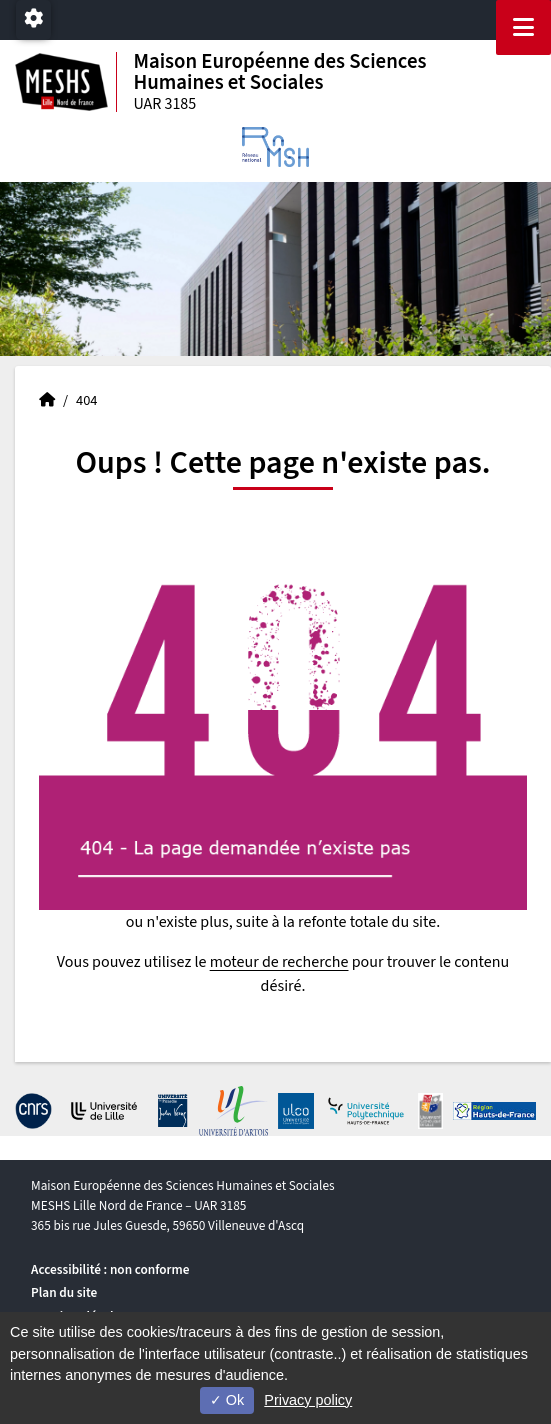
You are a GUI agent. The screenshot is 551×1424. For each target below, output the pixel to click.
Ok (227, 1400)
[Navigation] (523, 27)
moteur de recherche (279, 962)
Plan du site (64, 1292)
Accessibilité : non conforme (110, 1269)
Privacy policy (308, 1400)
